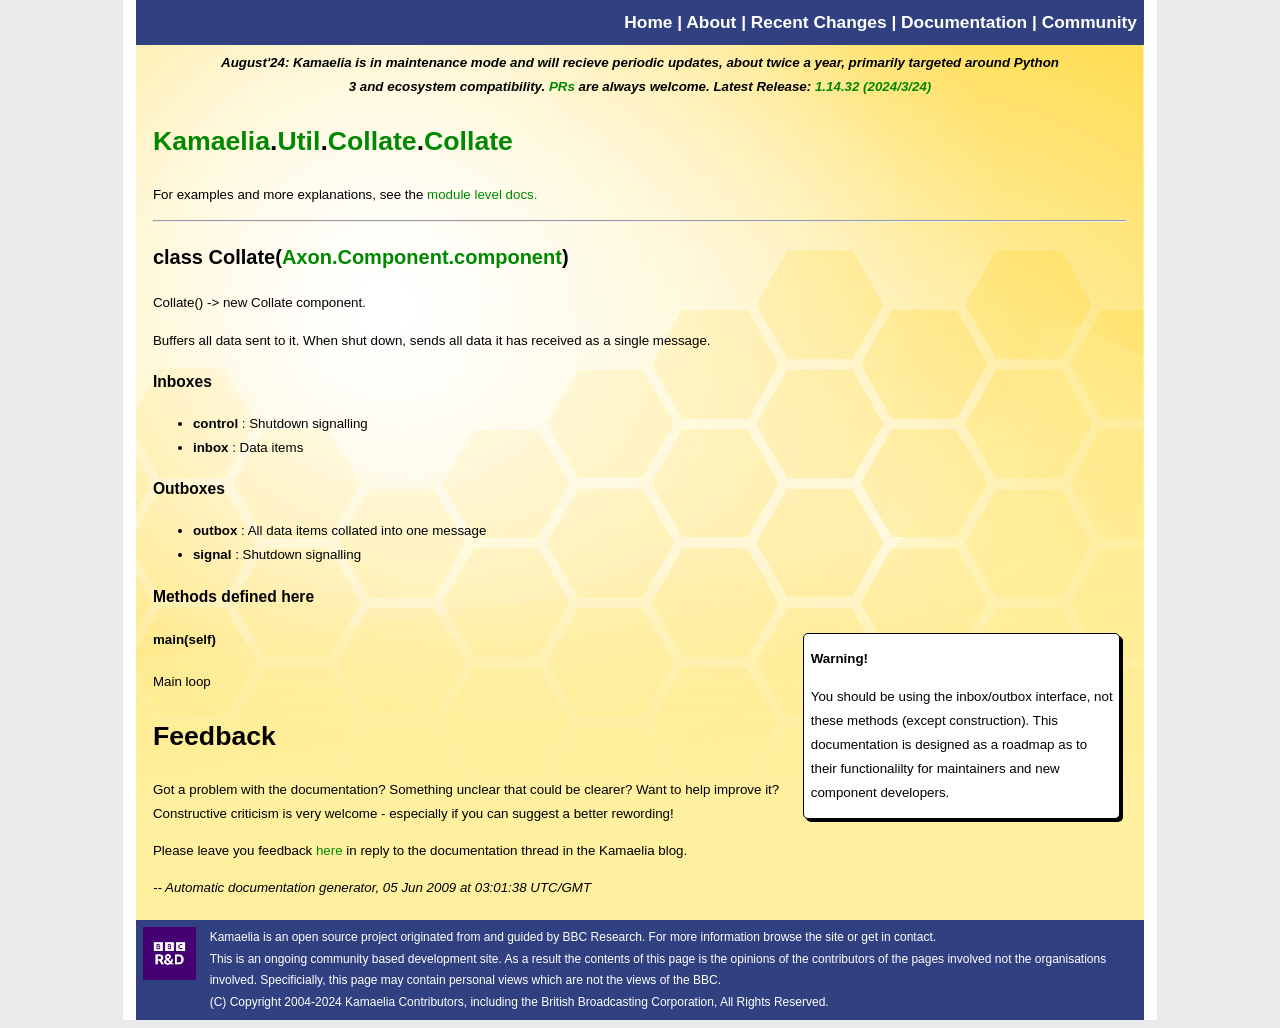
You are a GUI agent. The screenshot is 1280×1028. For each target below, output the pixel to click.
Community (1089, 22)
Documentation (964, 22)
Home (648, 22)
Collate (372, 141)
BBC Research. (604, 937)
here (329, 850)
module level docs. (482, 194)
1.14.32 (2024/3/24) (873, 86)
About (711, 22)
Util (298, 141)
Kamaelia (211, 141)
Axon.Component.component (422, 257)
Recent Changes (819, 22)
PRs (562, 86)
